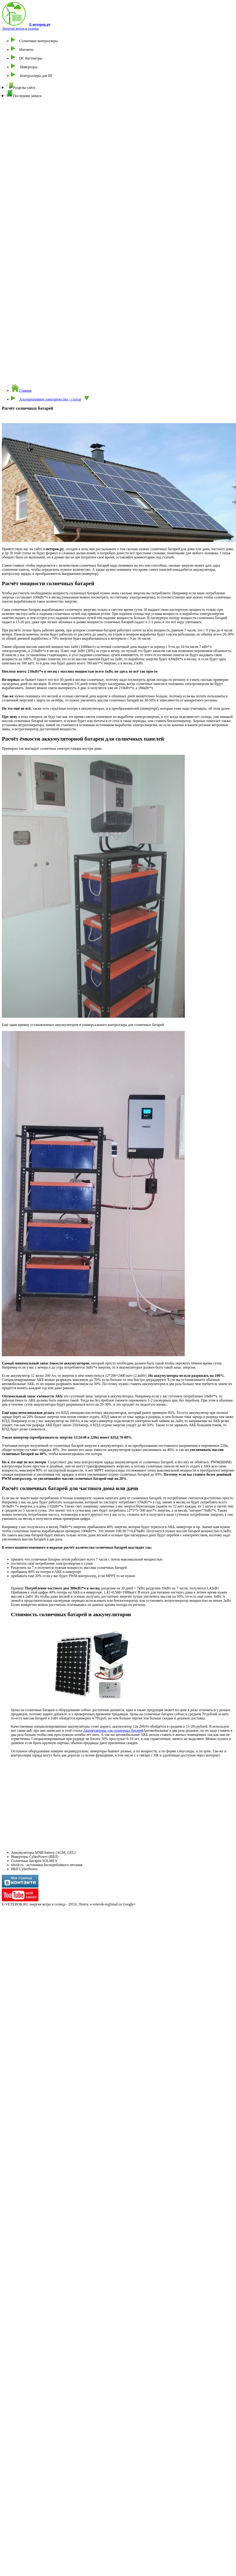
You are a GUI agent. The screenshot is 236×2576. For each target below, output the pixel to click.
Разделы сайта (20, 85)
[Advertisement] (43, 239)
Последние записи (23, 94)
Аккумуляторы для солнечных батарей (113, 1730)
